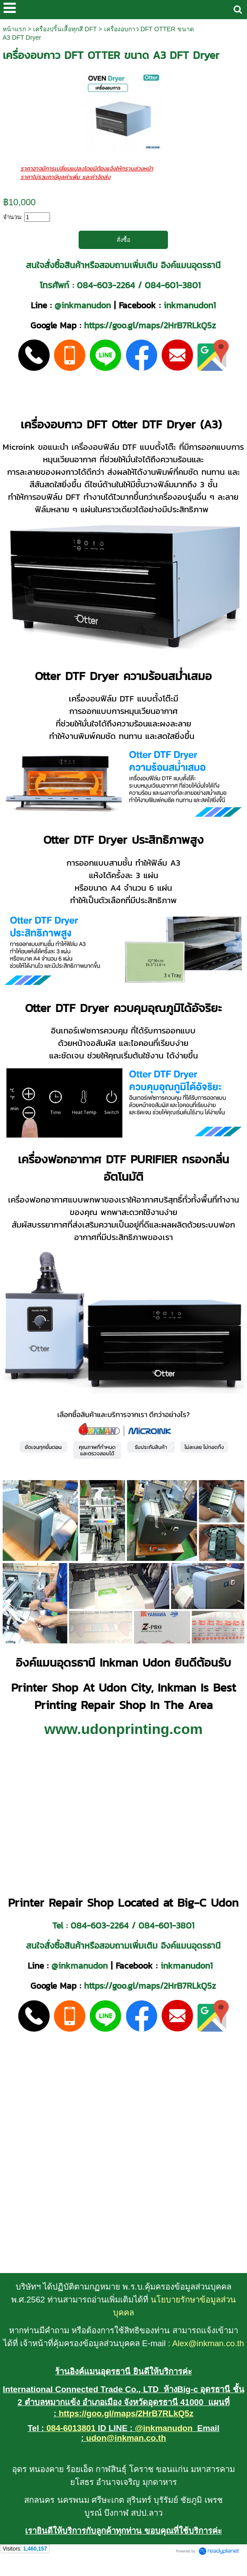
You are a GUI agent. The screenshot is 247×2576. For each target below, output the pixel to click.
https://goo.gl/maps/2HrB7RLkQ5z (150, 325)
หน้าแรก (14, 29)
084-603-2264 (106, 285)
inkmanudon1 (189, 305)
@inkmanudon (82, 305)
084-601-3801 (173, 285)
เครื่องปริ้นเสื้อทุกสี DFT (65, 29)
